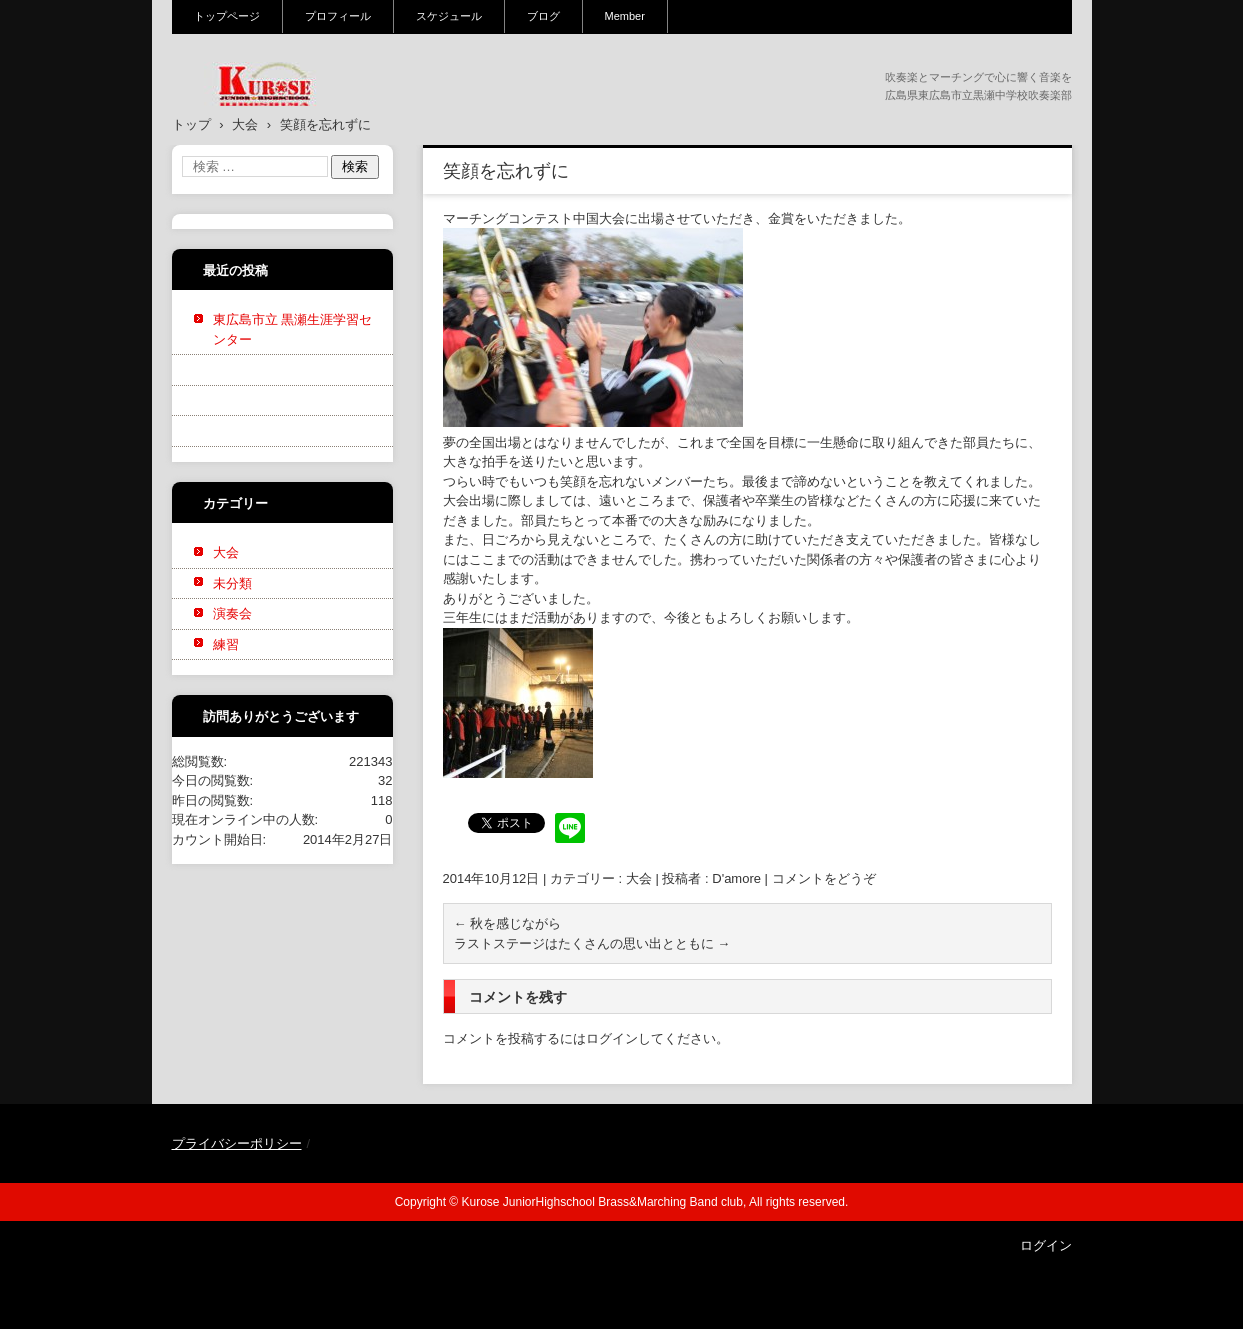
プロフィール (338, 16)
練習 (226, 644)
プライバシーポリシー (237, 1143)
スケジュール (449, 16)
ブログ (543, 16)
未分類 (232, 583)
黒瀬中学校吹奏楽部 (253, 119)
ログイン (612, 1038)
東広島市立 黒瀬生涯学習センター (293, 329)
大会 (639, 878)
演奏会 (232, 613)
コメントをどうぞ (824, 878)
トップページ (227, 16)
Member (625, 16)
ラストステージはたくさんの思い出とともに (592, 943)
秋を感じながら (508, 923)
